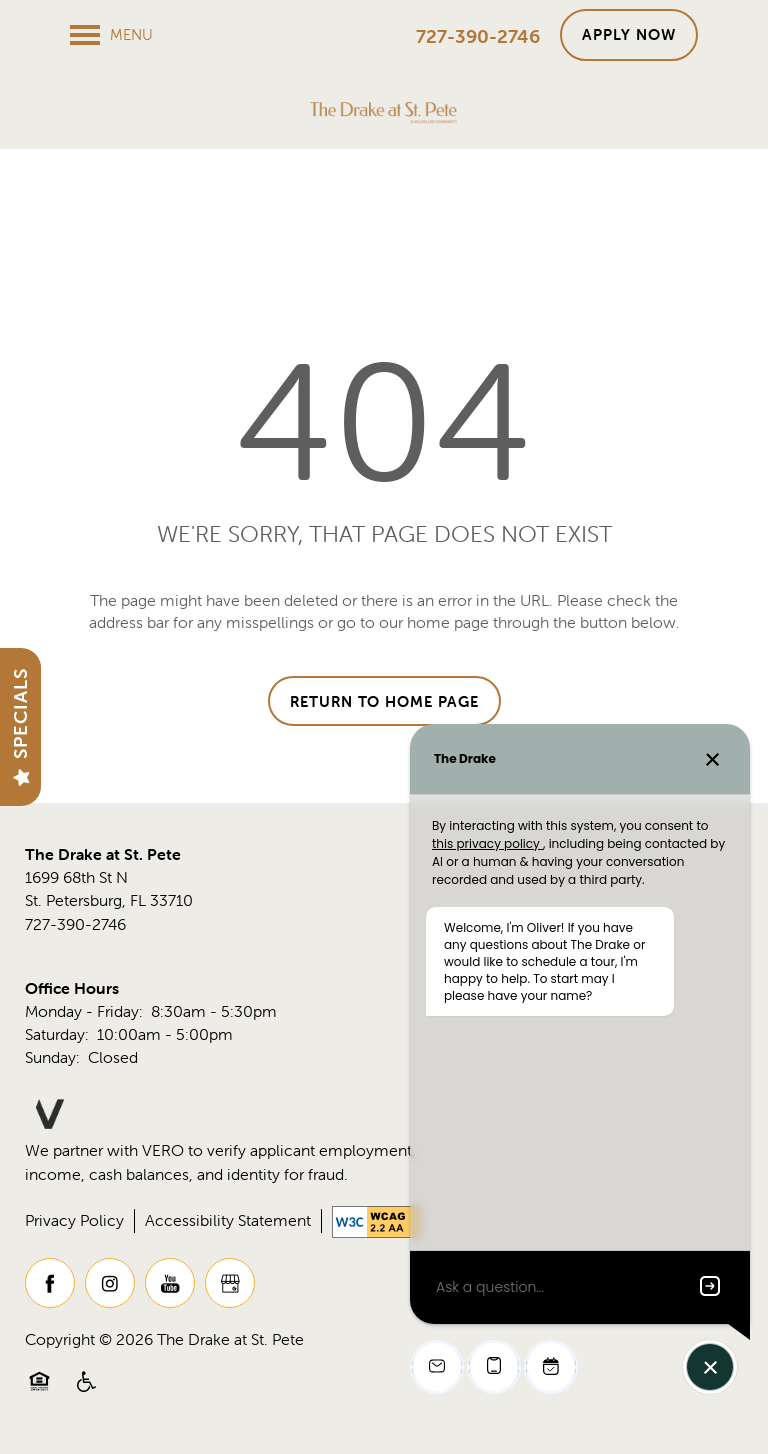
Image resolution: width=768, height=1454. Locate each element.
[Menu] (111, 35)
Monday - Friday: (84, 1011)
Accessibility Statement (228, 1220)
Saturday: (57, 1034)
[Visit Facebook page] (50, 1283)
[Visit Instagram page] (110, 1283)
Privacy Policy (74, 1220)
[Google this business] (230, 1283)
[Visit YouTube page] (170, 1283)
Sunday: (52, 1057)
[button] (629, 35)
